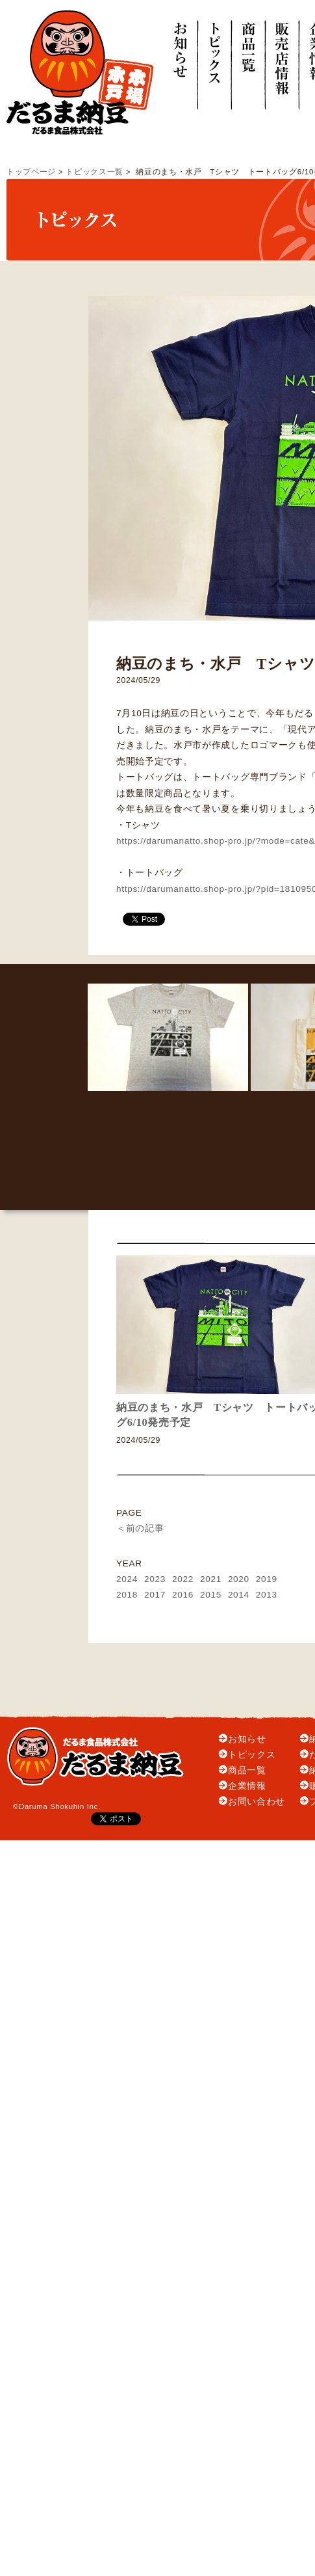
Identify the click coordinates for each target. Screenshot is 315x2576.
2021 (210, 1579)
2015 (210, 1595)
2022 (183, 1579)
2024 (127, 1579)
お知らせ (247, 1739)
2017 (155, 1595)
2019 (266, 1579)
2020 (238, 1579)
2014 (238, 1595)
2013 (266, 1595)
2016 (183, 1595)
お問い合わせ (256, 1801)
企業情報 (247, 1786)
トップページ (31, 172)
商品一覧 (247, 1770)
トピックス (251, 1755)
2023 (155, 1579)
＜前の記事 (140, 1528)
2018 (127, 1595)
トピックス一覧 (94, 172)
